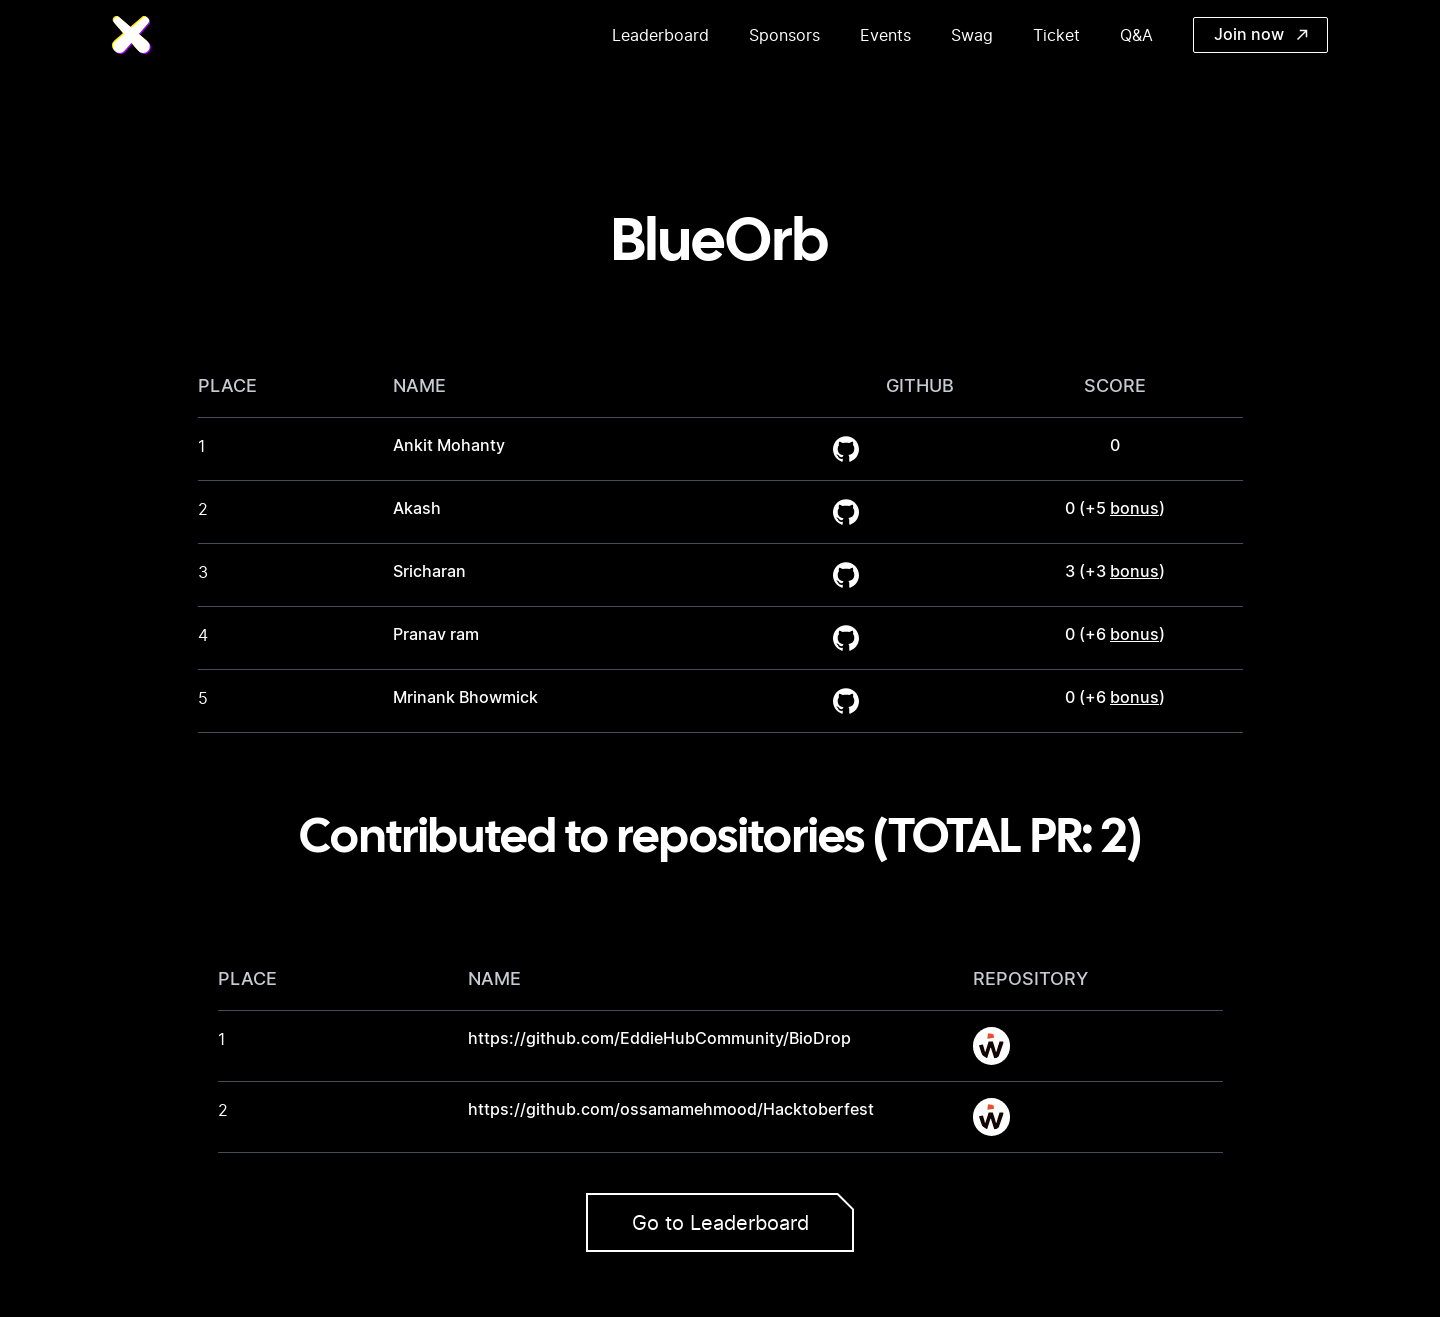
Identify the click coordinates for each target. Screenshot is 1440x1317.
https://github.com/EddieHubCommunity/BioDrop (659, 1039)
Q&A (1136, 35)
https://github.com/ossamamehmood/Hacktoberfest (671, 1110)
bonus (1134, 509)
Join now (1261, 35)
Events (885, 35)
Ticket (1056, 35)
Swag (972, 35)
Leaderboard (660, 35)
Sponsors (784, 35)
